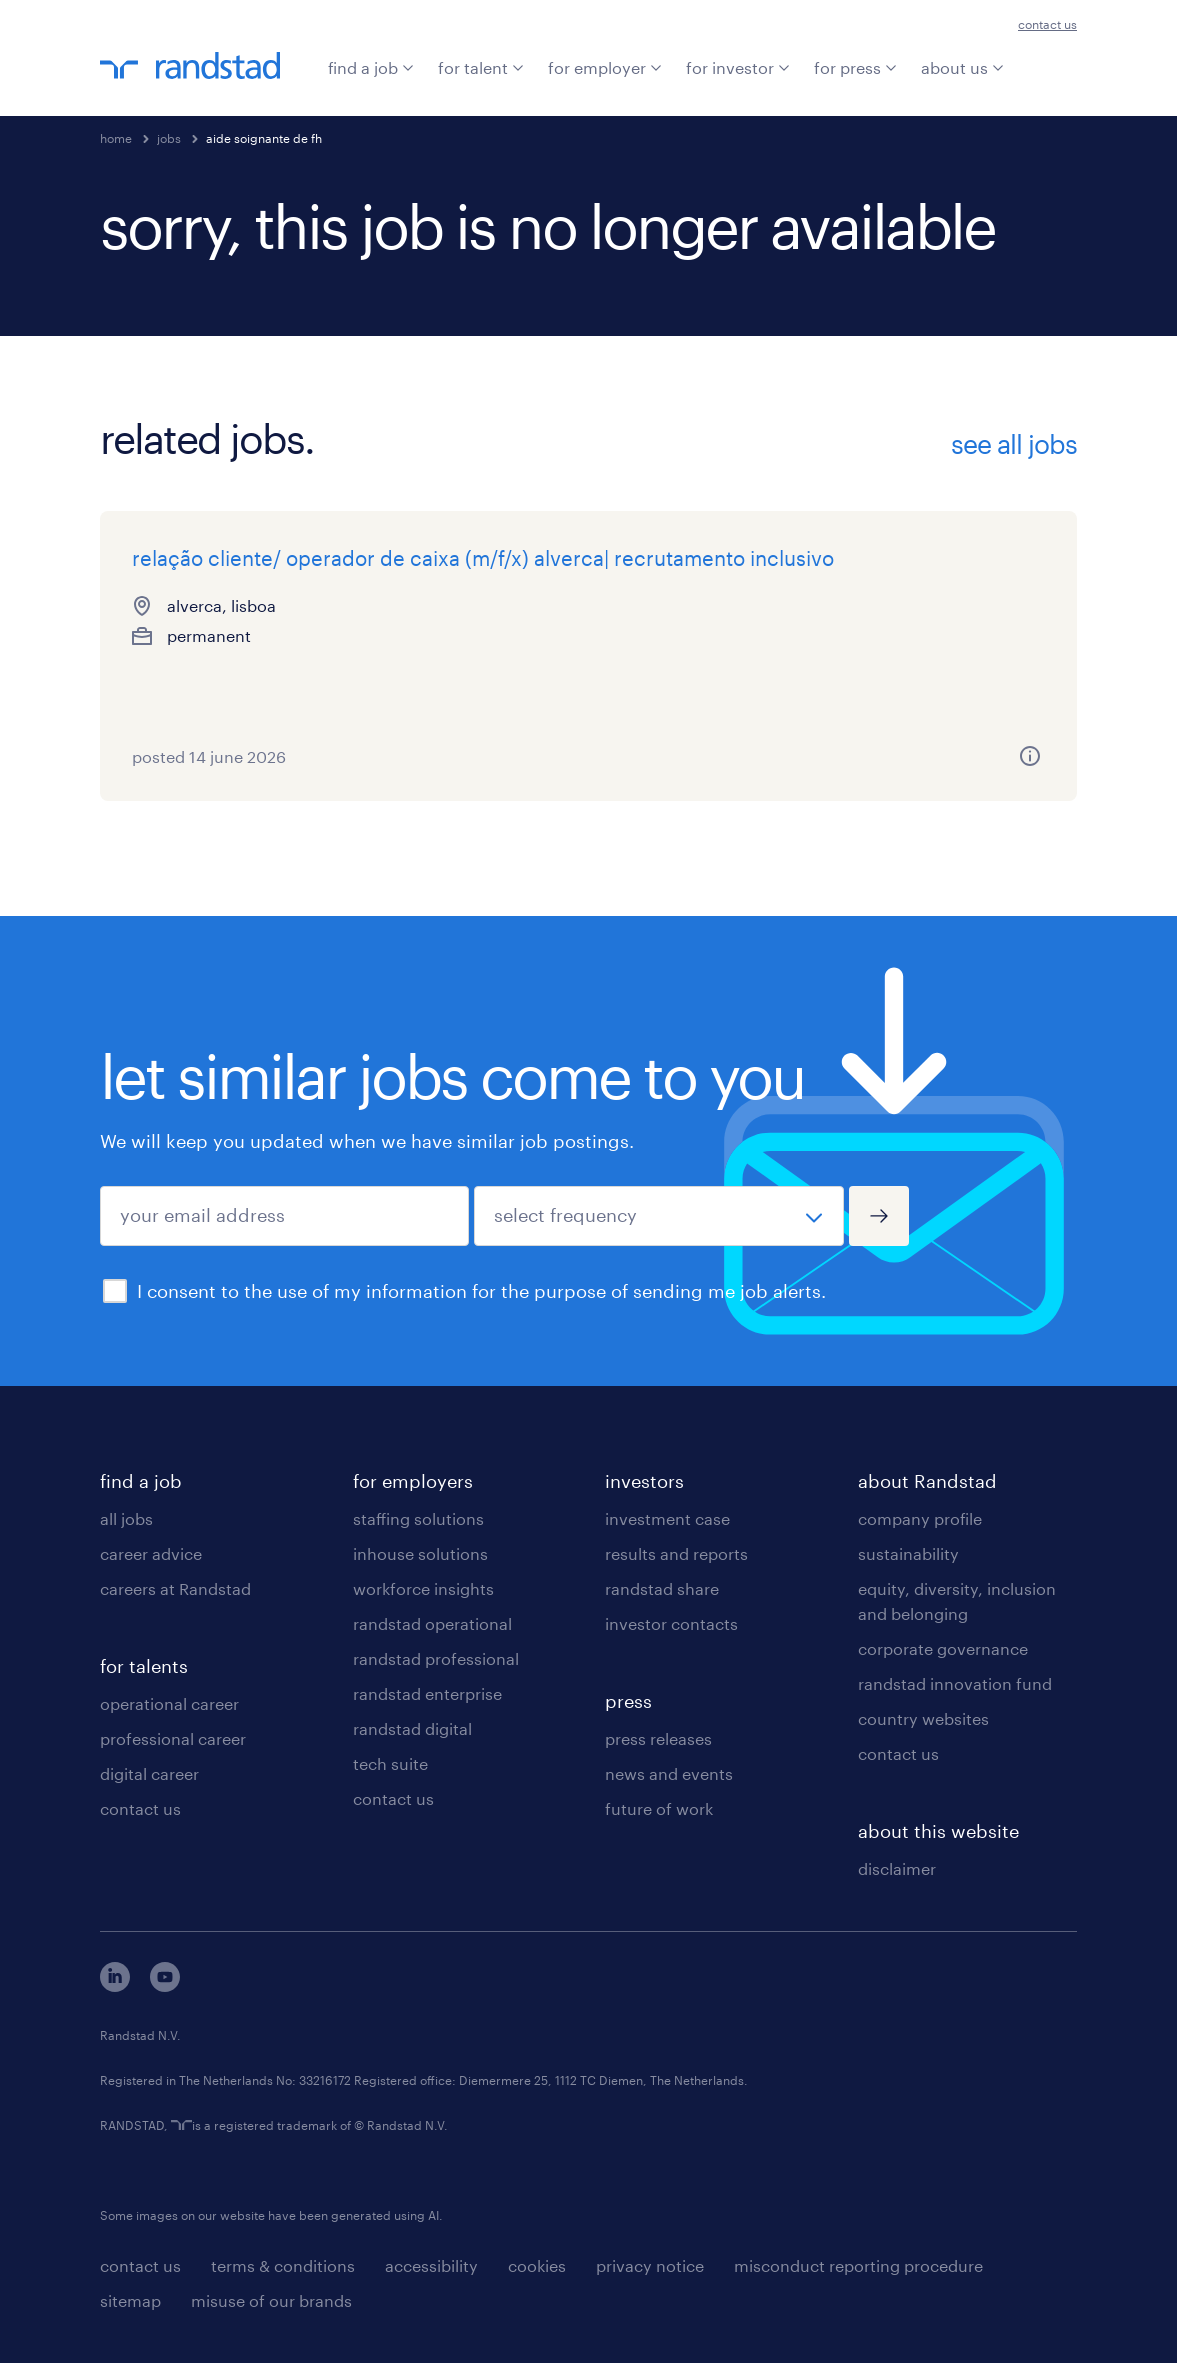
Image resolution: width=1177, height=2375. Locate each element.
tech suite (390, 1775)
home (116, 138)
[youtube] (165, 1997)
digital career (149, 1785)
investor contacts (671, 1635)
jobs (169, 138)
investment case (667, 1530)
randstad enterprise (427, 1705)
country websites (923, 1730)
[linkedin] (115, 1997)
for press (855, 67)
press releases (658, 1750)
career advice (151, 1565)
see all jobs (1014, 444)
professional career (173, 1750)
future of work (659, 1820)
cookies (537, 2277)
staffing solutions (418, 1530)
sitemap (130, 2312)
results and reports (676, 1565)
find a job (371, 67)
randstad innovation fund (955, 1695)
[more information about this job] (356, 768)
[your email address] (284, 1228)
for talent (481, 67)
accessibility (431, 2277)
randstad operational (432, 1635)
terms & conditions (283, 2277)
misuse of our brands (271, 2312)
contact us (1047, 24)
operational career (169, 1715)
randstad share (662, 1600)
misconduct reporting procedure (858, 2277)
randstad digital (412, 1740)
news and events (669, 1785)
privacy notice (650, 2277)
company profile (920, 1530)
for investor (738, 67)
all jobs (126, 1530)
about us (962, 67)
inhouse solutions (420, 1565)
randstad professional (436, 1670)
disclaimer (897, 1880)
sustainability (908, 1565)
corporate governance (943, 1660)
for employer (605, 67)
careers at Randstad (175, 1600)
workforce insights (423, 1600)
